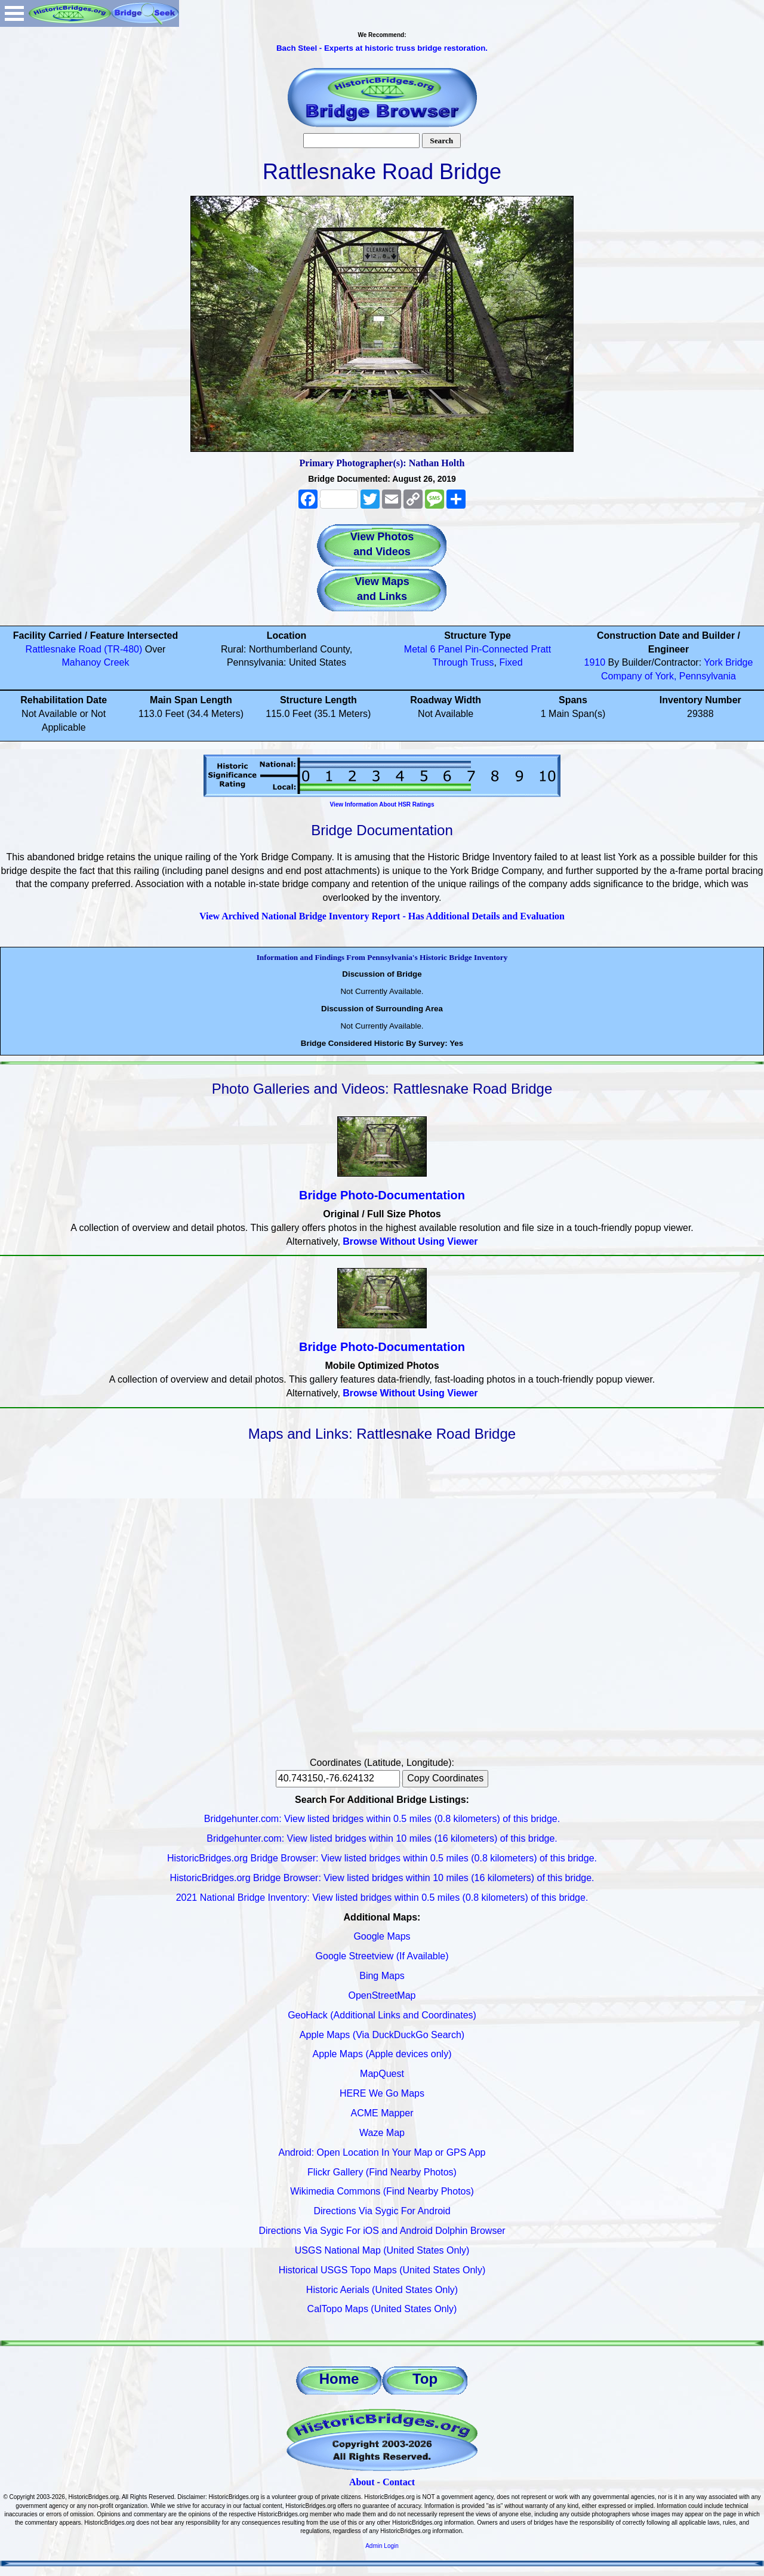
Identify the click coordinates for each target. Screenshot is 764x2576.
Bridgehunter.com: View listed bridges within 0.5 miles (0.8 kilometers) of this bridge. (382, 1819)
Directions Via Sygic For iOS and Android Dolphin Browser (381, 2231)
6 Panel (446, 649)
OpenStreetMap (382, 1995)
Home (339, 2379)
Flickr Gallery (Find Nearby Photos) (382, 2172)
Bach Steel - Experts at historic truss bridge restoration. (382, 48)
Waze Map (382, 2133)
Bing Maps (382, 1976)
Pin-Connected (496, 649)
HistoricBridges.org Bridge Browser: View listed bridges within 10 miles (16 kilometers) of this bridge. (382, 1878)
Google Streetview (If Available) (382, 1956)
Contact (399, 2482)
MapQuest (382, 2074)
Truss (482, 662)
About (362, 2482)
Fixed (510, 662)
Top (425, 2379)
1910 (595, 662)
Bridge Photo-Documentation (382, 1195)
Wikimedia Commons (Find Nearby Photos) (382, 2191)
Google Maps (381, 1936)
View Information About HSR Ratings (381, 804)
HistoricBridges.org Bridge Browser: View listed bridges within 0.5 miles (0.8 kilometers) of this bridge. (382, 1858)
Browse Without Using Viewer (410, 1241)
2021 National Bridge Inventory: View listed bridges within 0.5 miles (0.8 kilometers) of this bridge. (382, 1897)
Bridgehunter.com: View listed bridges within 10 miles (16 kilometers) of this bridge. (382, 1838)
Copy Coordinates (445, 1778)
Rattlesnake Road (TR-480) (84, 649)
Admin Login (382, 2546)
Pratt (541, 649)
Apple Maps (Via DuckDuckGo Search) (382, 2035)
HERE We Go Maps (382, 2093)
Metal (415, 649)
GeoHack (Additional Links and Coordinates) (382, 2015)
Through (450, 662)
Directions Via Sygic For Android (381, 2211)
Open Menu (14, 13)
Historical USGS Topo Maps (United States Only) (382, 2270)
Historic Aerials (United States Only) (382, 2290)
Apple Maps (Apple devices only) (381, 2054)
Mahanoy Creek (96, 662)
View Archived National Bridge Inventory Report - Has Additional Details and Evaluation (382, 916)
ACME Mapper (382, 2113)
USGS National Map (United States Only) (382, 2250)
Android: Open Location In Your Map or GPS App (382, 2152)
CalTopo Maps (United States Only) (382, 2309)
